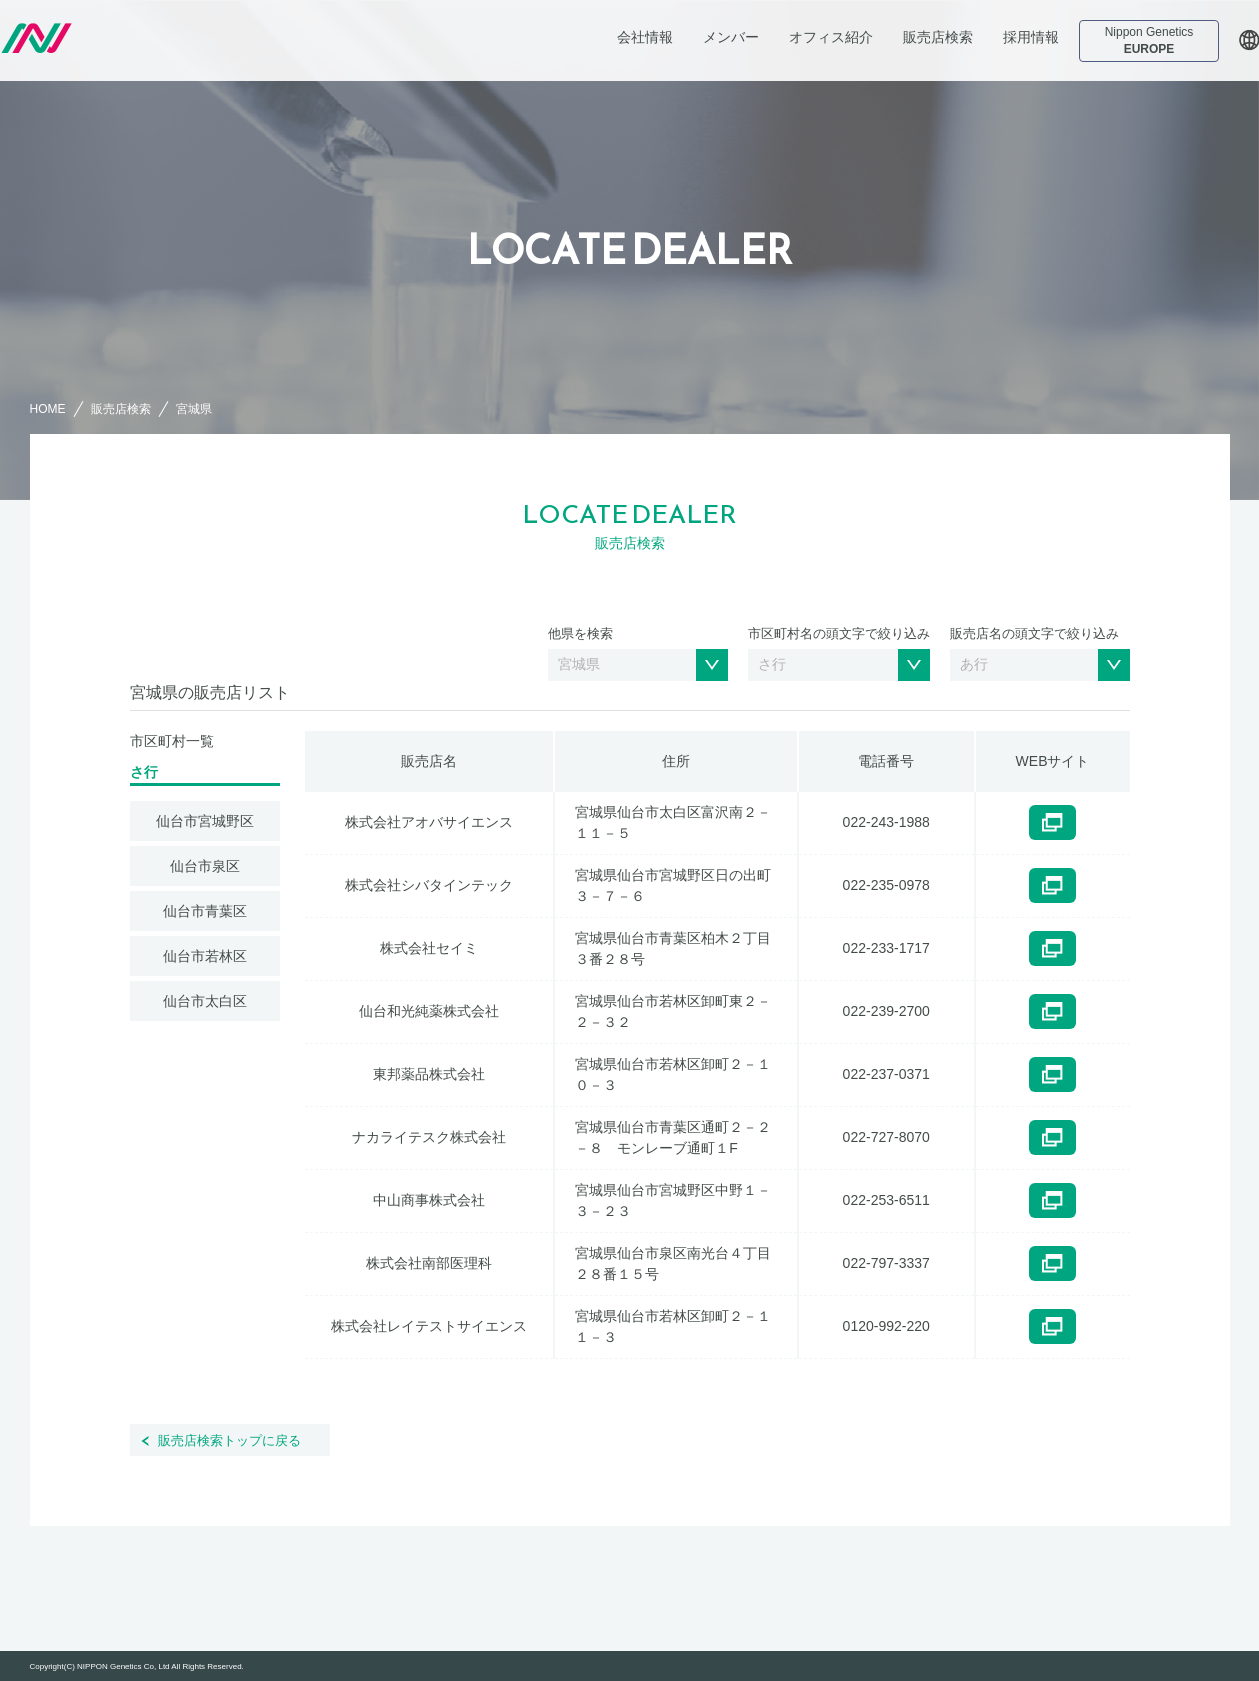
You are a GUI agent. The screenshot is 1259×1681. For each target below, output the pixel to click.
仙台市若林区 (205, 956)
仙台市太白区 (205, 1001)
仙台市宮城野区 (205, 821)
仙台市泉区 (205, 866)
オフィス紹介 (831, 37)
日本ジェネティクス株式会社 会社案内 (137, 38)
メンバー (731, 37)
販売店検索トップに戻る (229, 1440)
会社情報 (645, 37)
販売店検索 (938, 37)
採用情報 (1031, 37)
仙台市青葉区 (205, 911)
